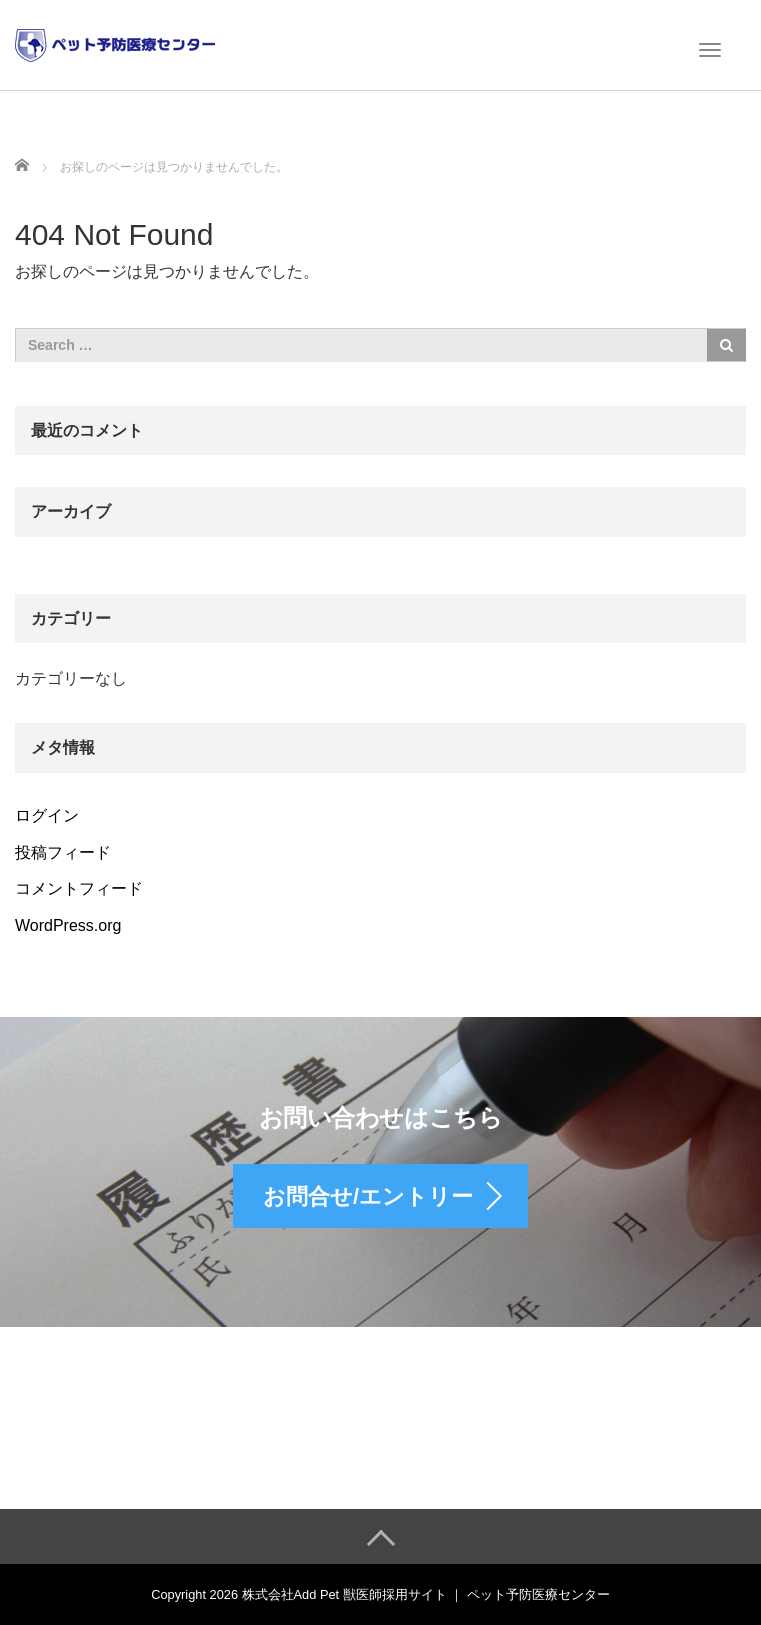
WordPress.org (68, 925)
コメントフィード (79, 888)
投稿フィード (63, 852)
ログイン (47, 815)
